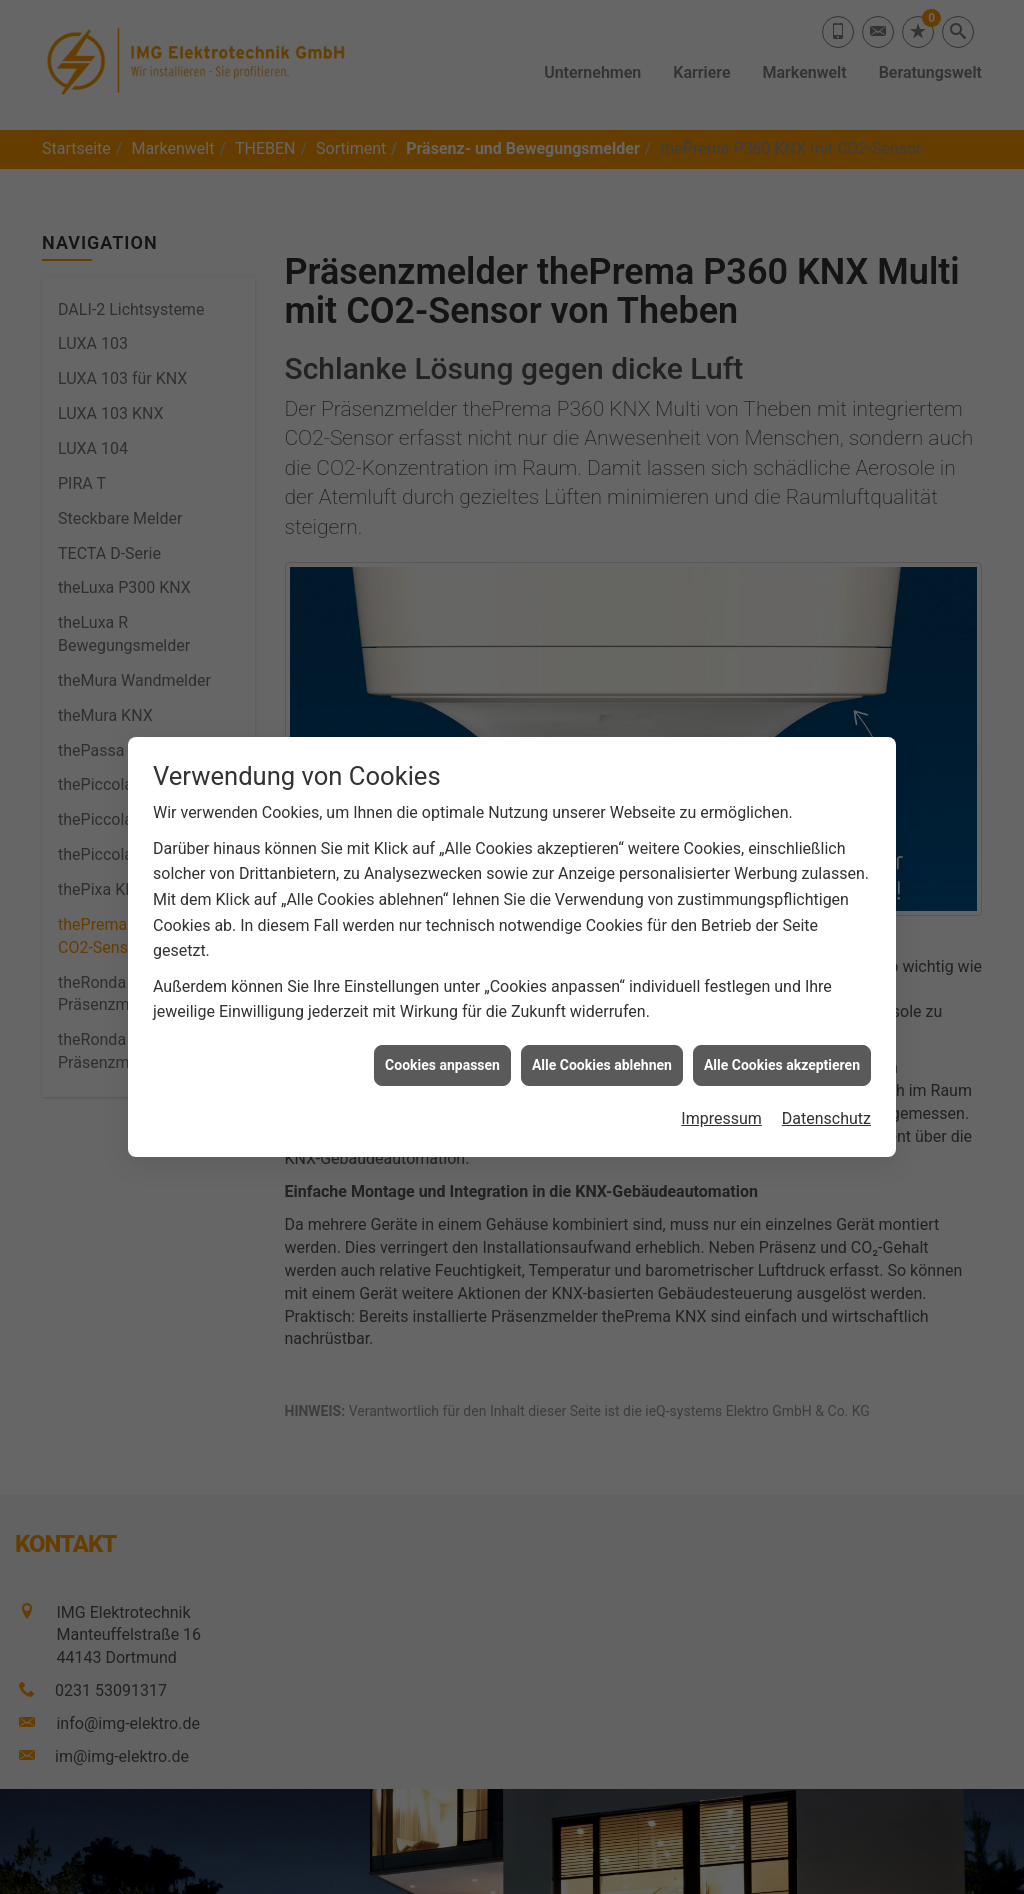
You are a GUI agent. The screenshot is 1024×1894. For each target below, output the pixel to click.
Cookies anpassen (442, 1042)
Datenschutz (826, 1095)
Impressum (721, 1095)
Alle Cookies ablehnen (602, 1042)
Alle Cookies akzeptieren (782, 1042)
